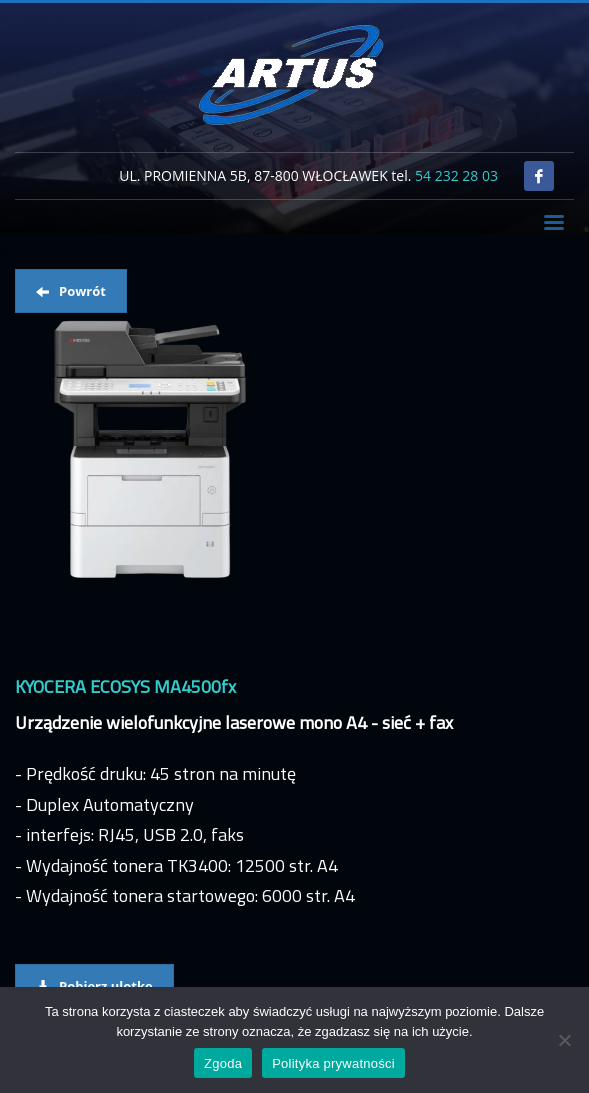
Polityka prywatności (333, 1063)
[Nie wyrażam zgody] (564, 1040)
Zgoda (223, 1063)
